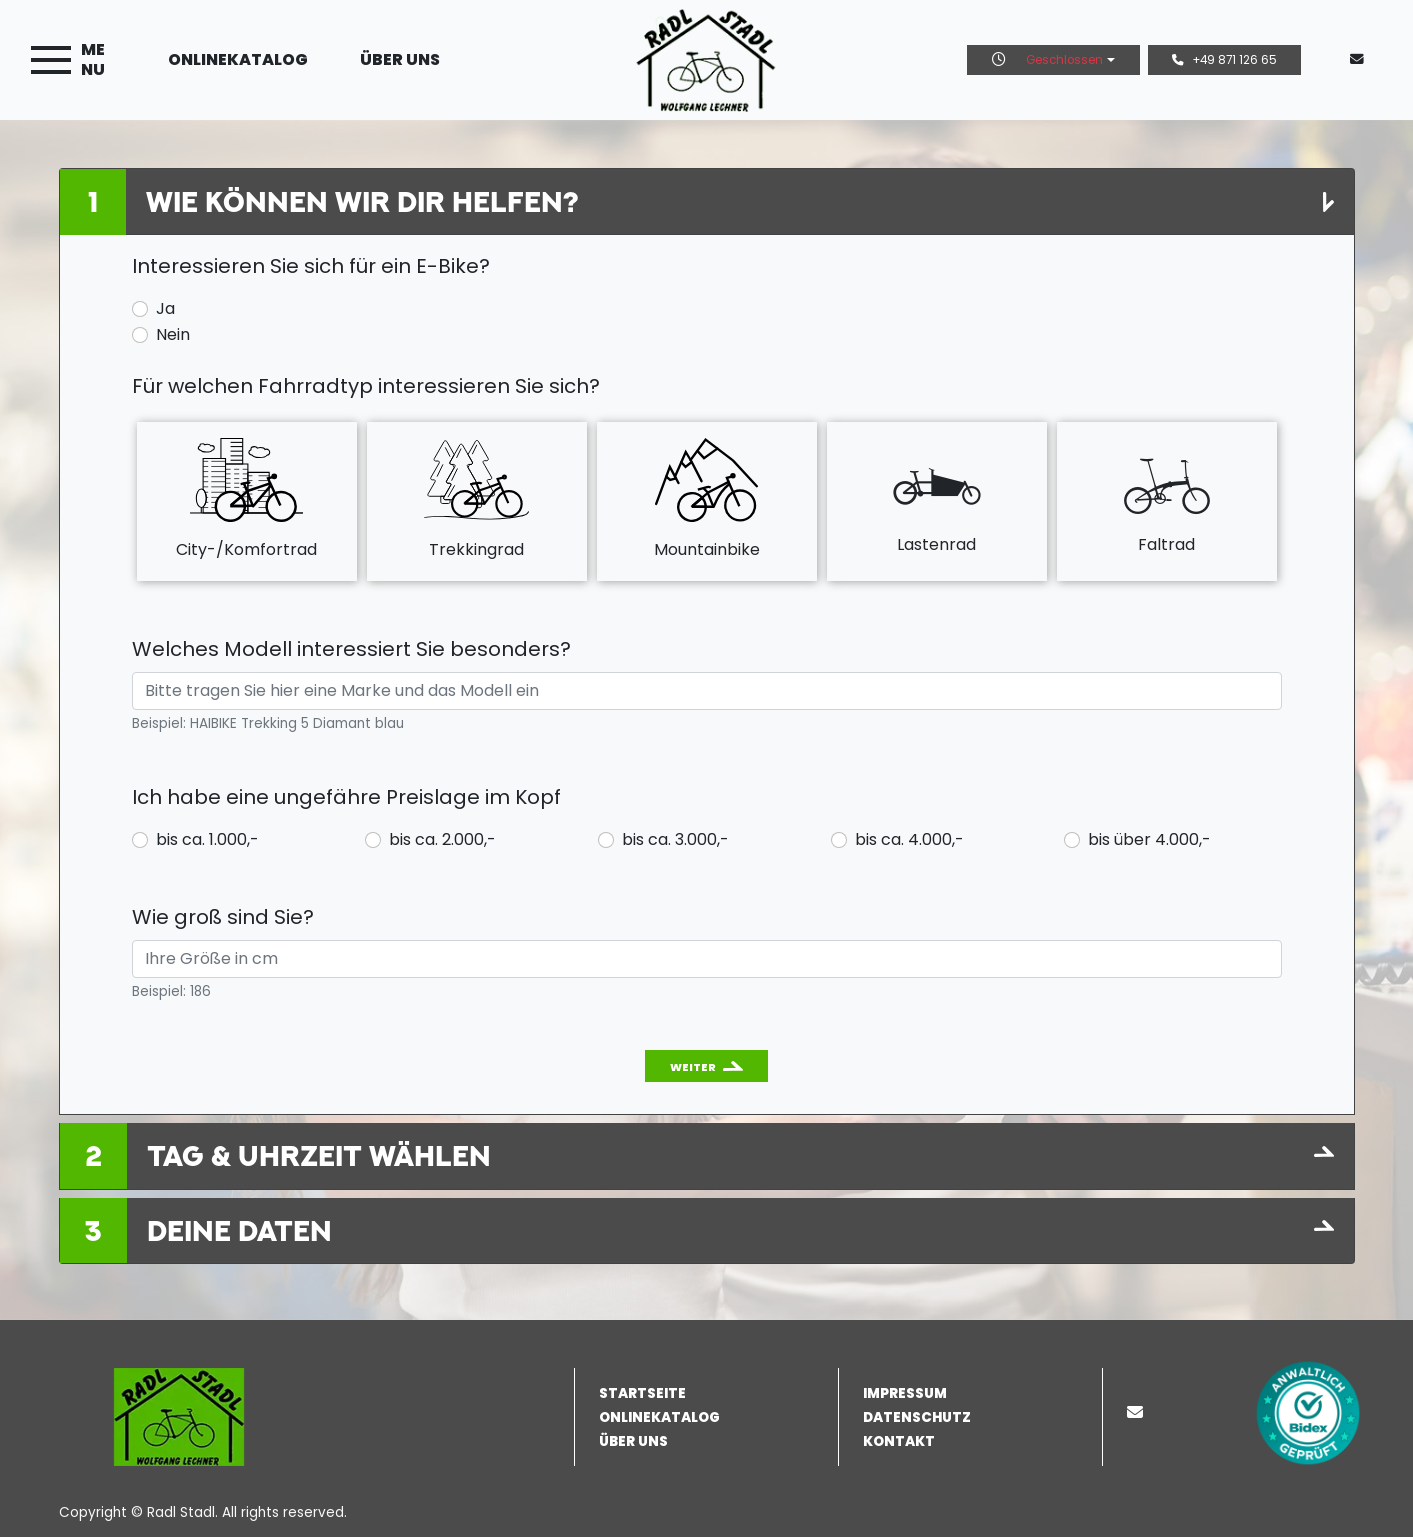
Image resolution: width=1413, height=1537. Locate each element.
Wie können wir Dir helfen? (362, 201)
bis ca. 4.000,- (909, 839)
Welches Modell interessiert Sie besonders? (351, 649)
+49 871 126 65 (1224, 60)
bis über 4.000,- (1149, 839)
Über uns (400, 59)
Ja (165, 308)
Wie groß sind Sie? (223, 917)
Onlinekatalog (238, 59)
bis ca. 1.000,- (207, 839)
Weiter (693, 1067)
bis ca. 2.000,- (442, 839)
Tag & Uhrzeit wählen (319, 1155)
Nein (173, 334)
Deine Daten (239, 1230)
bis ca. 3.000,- (675, 839)
